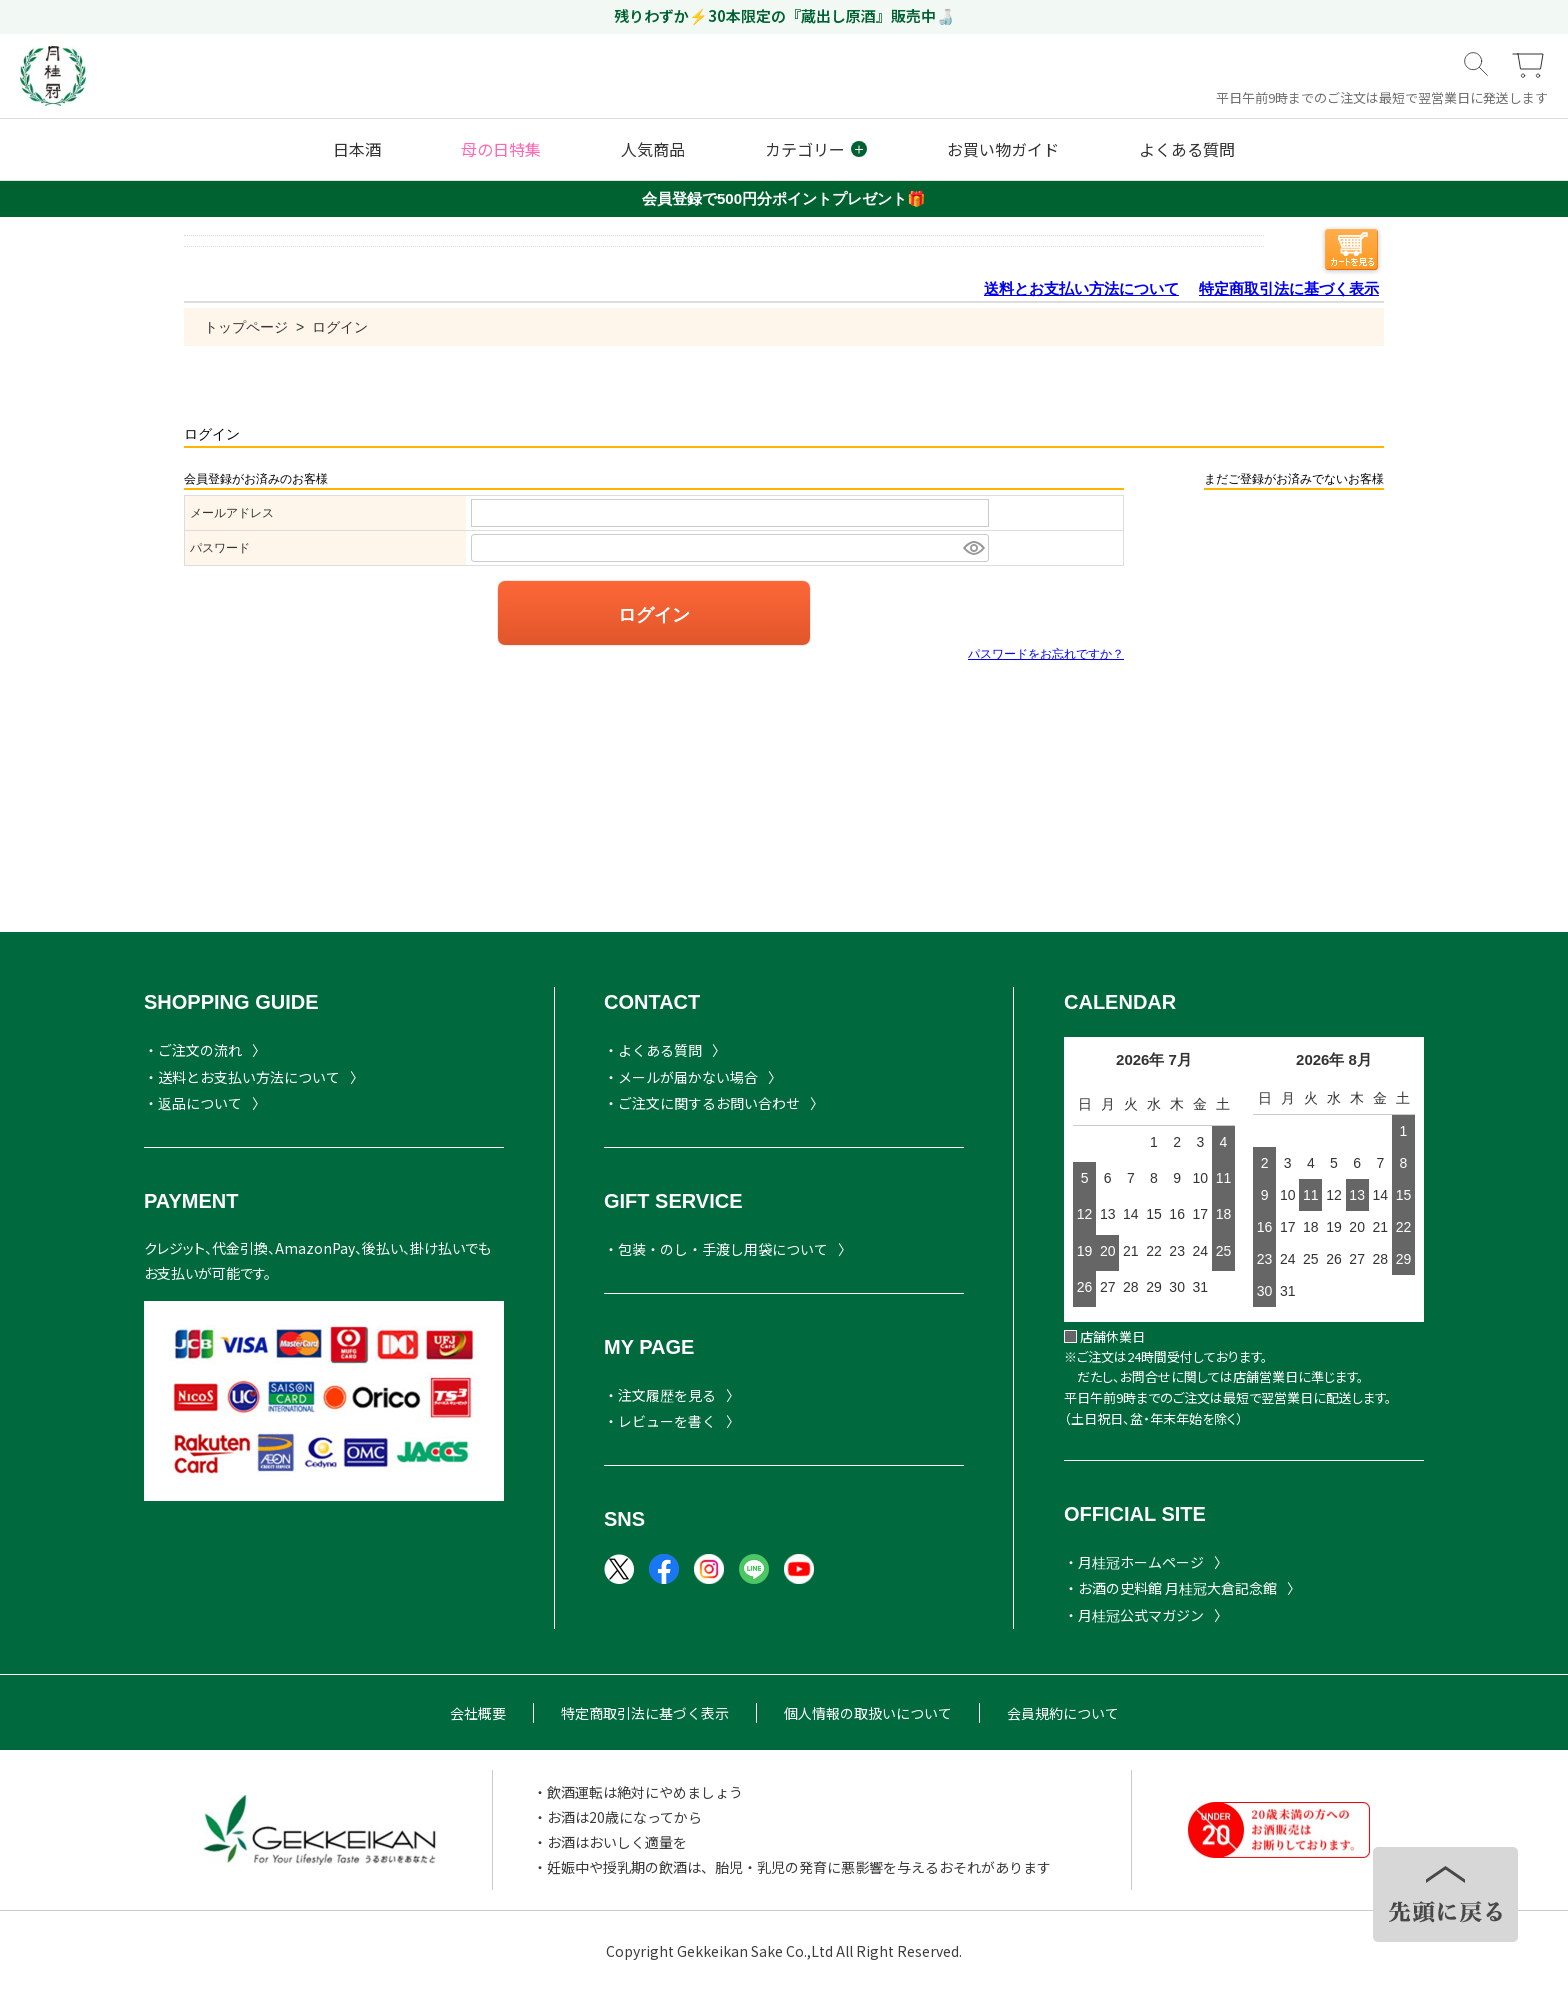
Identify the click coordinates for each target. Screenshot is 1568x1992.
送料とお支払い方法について (1081, 288)
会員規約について (1063, 1713)
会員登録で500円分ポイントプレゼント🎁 (784, 198)
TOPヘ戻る (1445, 1894)
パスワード (220, 548)
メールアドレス (232, 513)
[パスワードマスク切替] (973, 548)
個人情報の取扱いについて (868, 1713)
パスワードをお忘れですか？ (1046, 654)
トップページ (246, 327)
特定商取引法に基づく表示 (1289, 288)
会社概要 (478, 1713)
